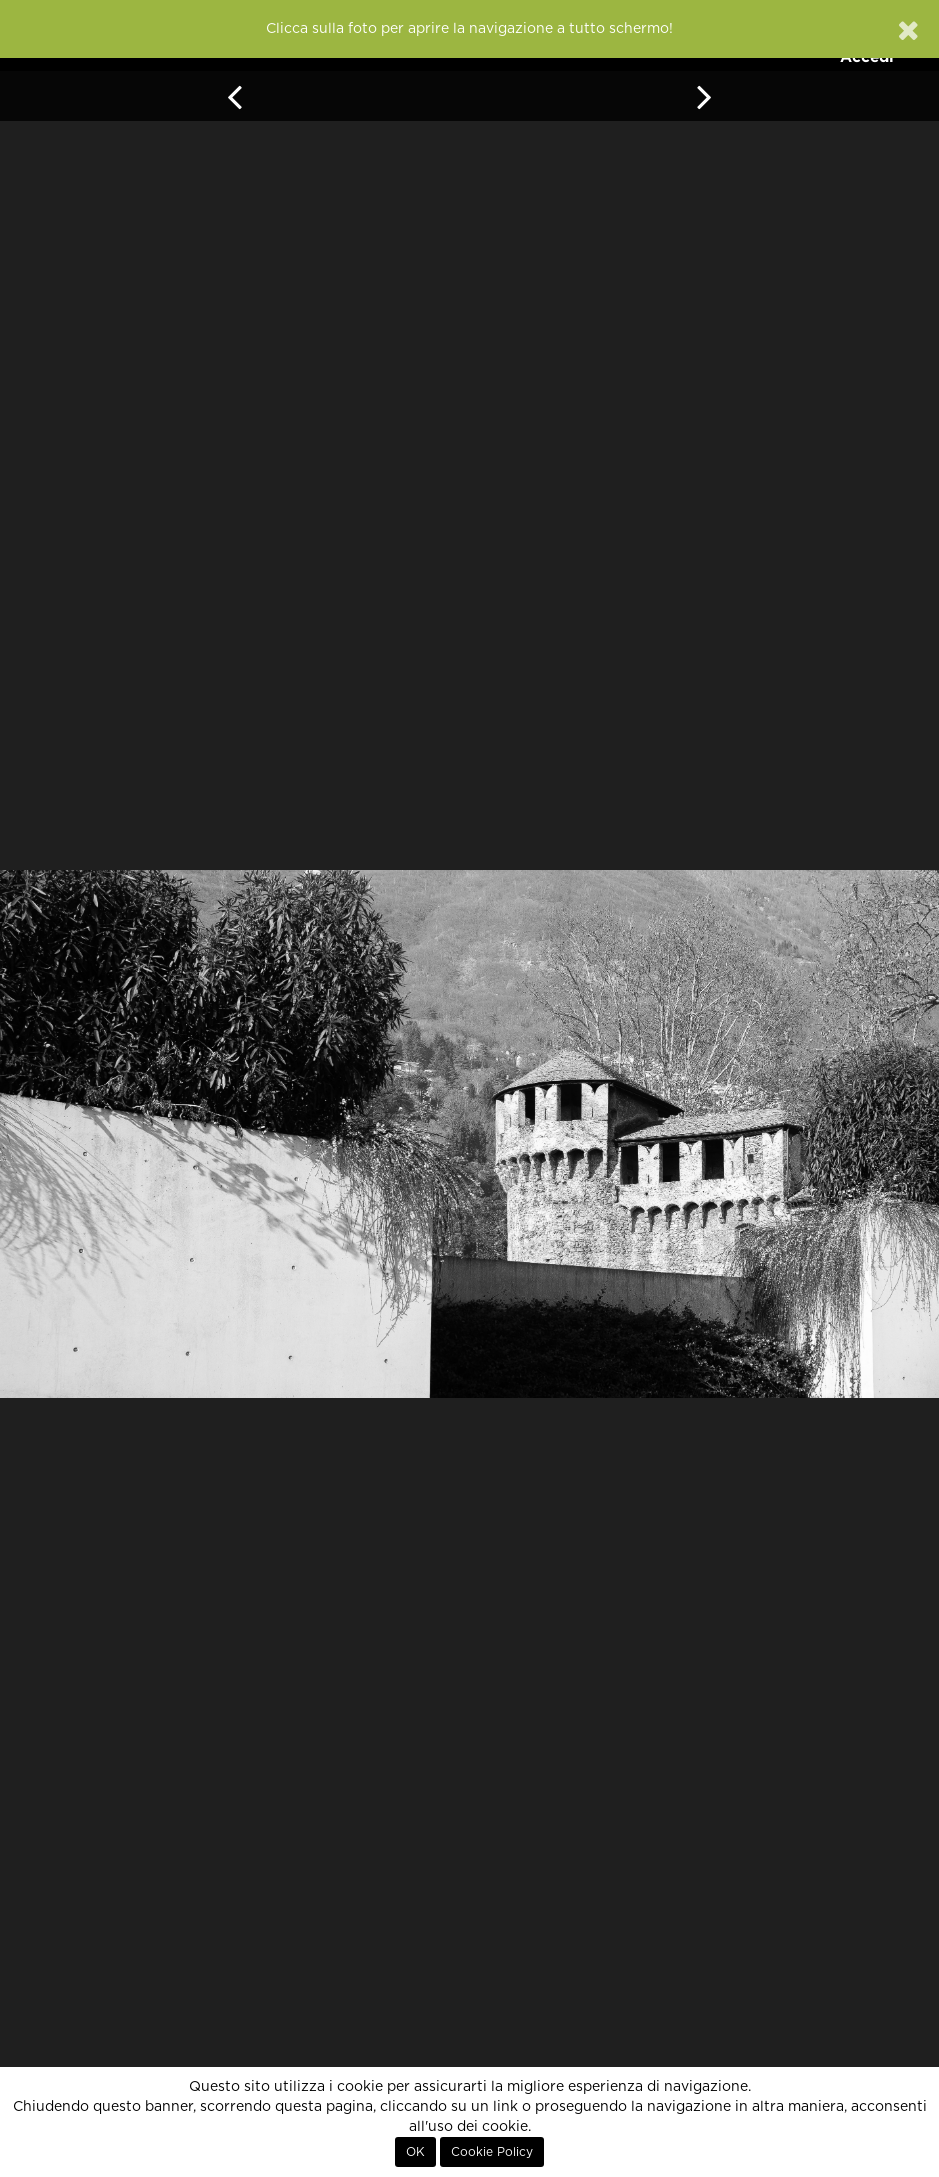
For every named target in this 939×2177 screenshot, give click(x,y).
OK (415, 2152)
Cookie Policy (492, 2152)
